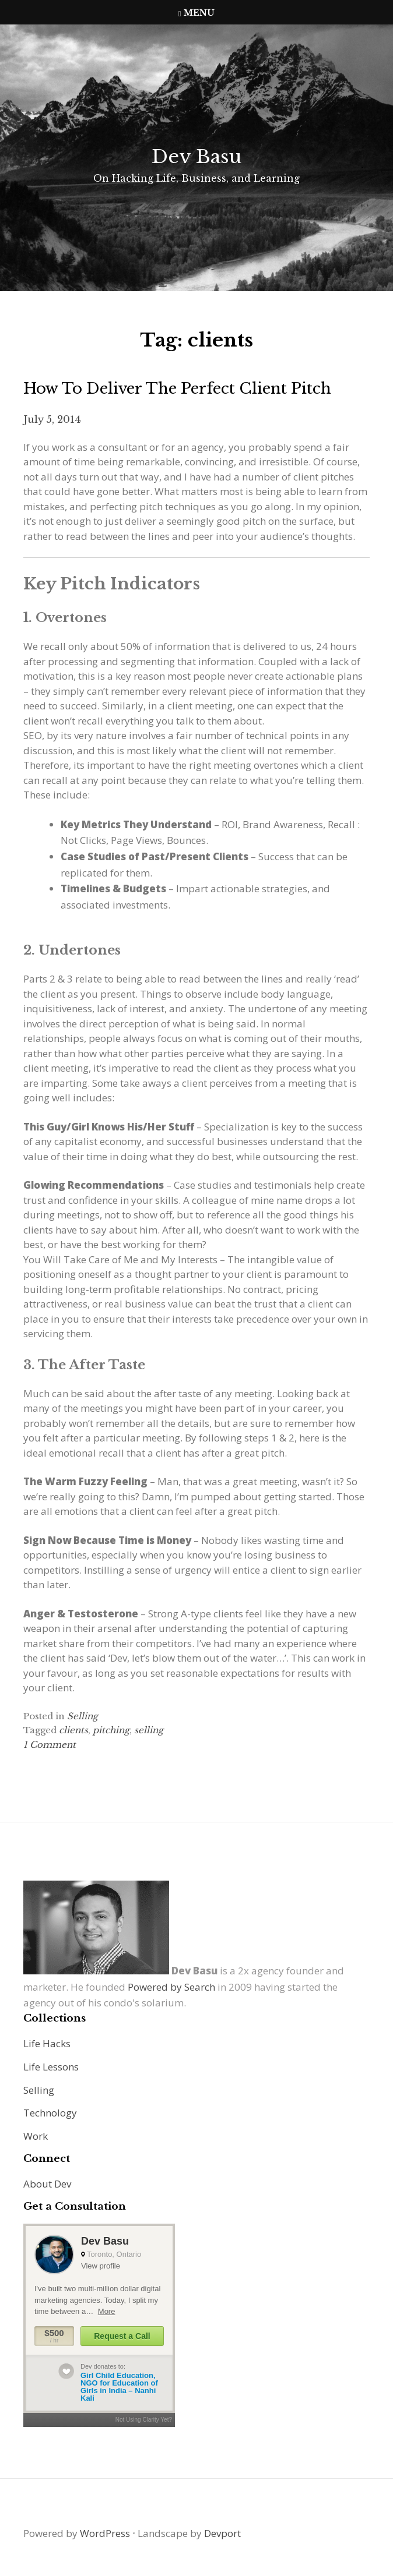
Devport (222, 2533)
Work (35, 2136)
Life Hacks (47, 2043)
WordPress (105, 2533)
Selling (82, 1716)
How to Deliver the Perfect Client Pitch (177, 388)
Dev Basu (196, 156)
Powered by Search (171, 1987)
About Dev (47, 2183)
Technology (50, 2112)
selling (148, 1730)
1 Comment (49, 1744)
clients (73, 1730)
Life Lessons (51, 2066)
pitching (111, 1730)
